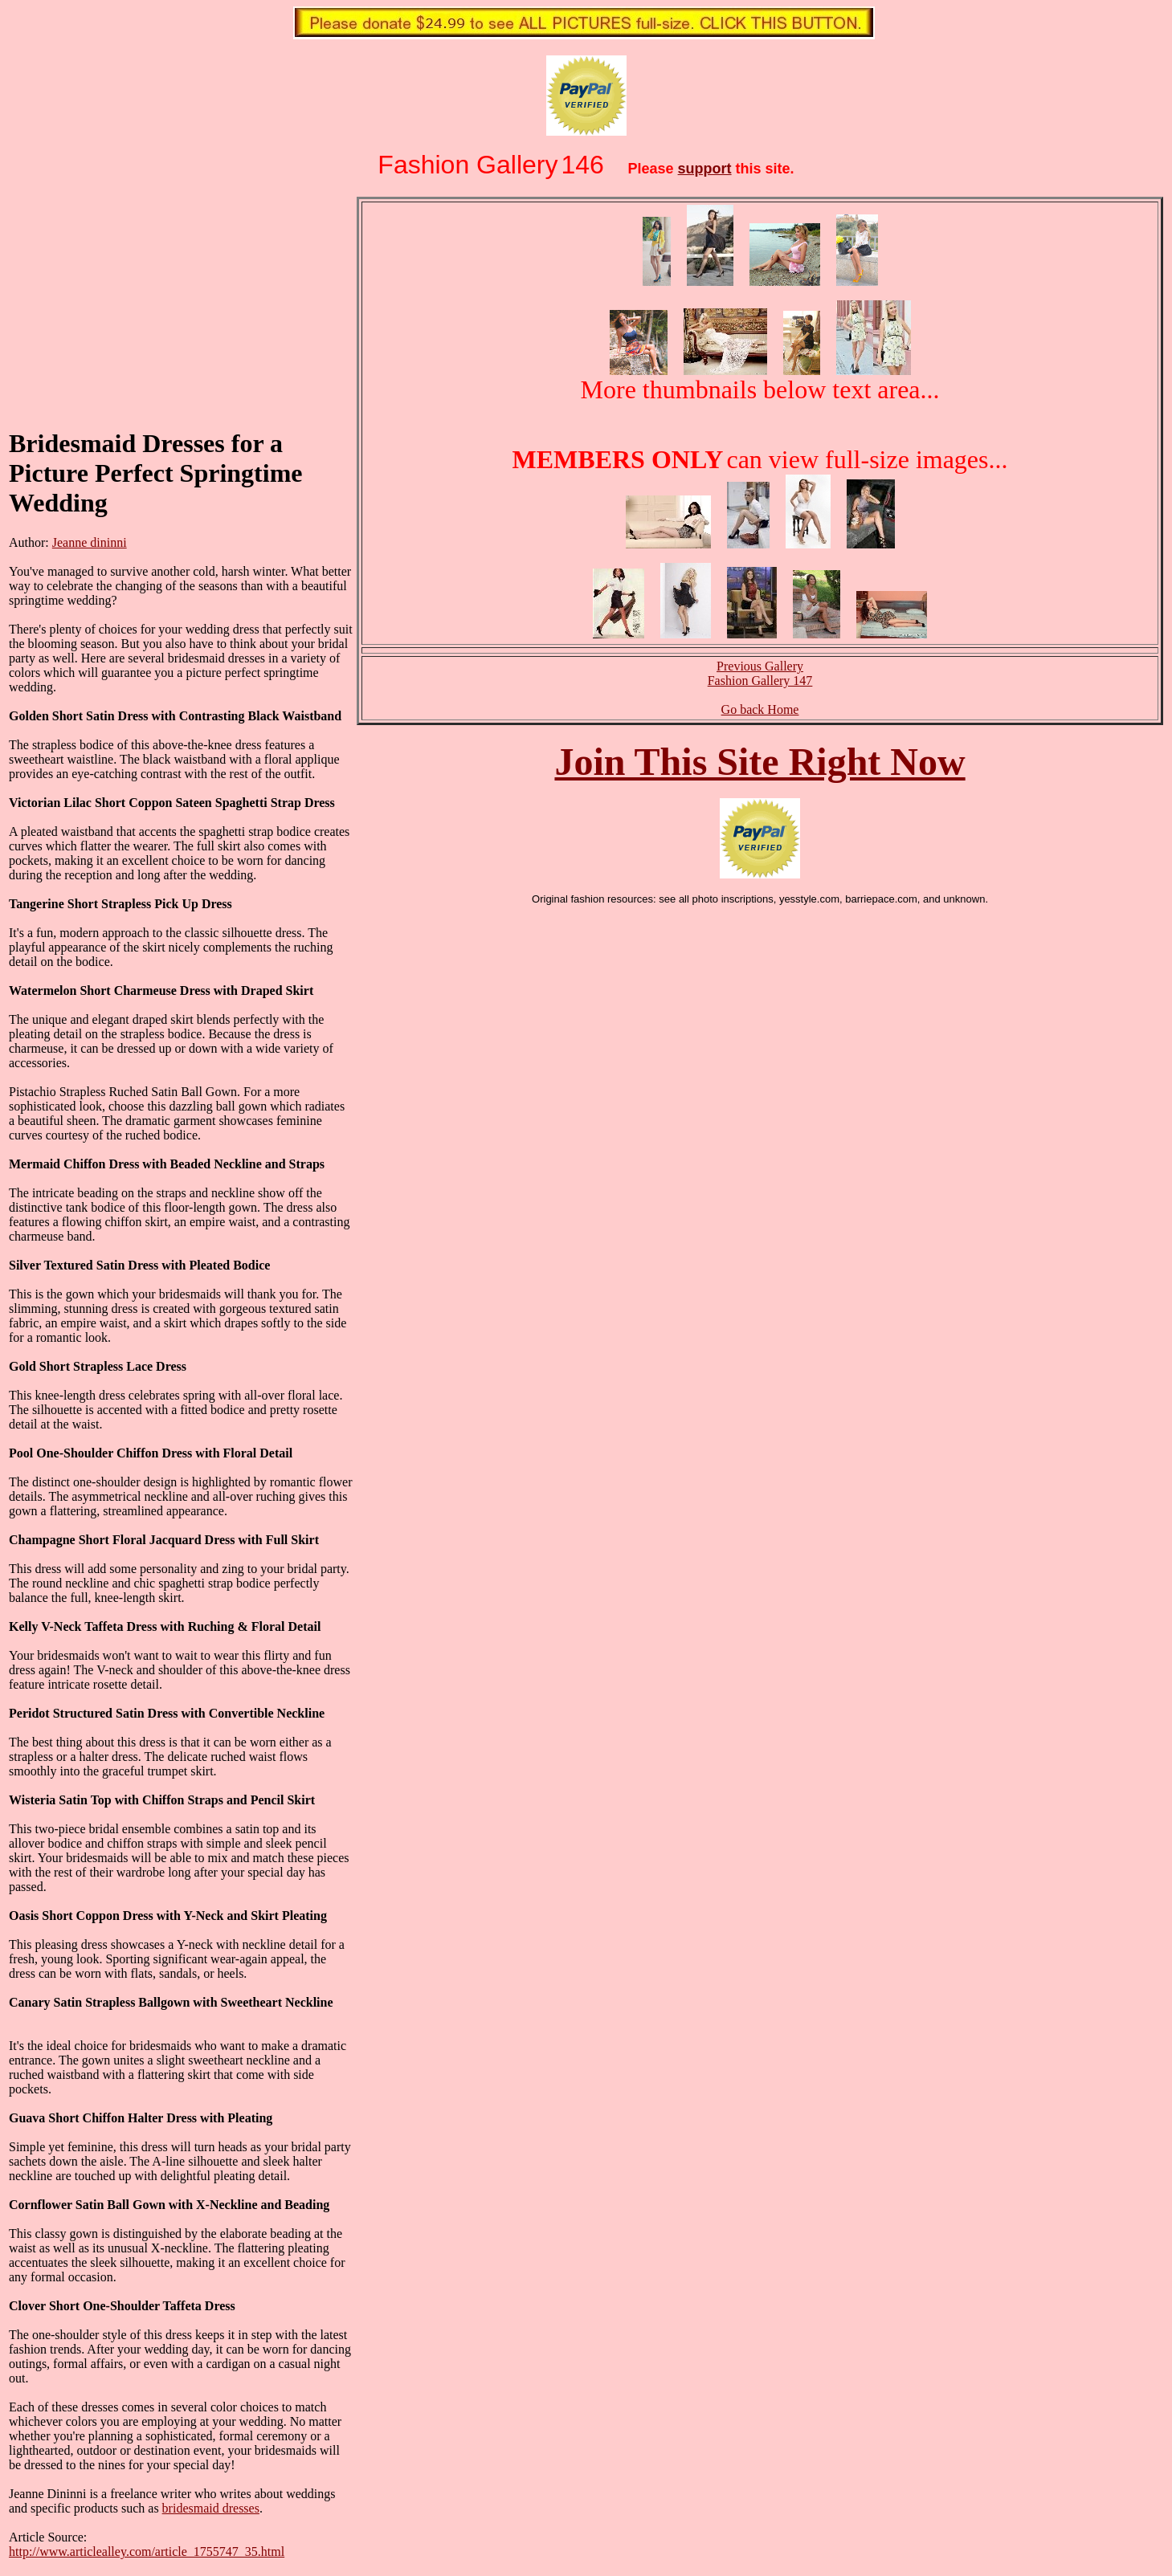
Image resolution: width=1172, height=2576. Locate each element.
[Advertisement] (129, 311)
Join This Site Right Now (759, 761)
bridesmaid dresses (210, 2508)
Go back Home (760, 709)
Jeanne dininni (89, 542)
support (705, 169)
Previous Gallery (760, 666)
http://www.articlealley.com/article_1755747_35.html (146, 2551)
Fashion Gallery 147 (760, 680)
